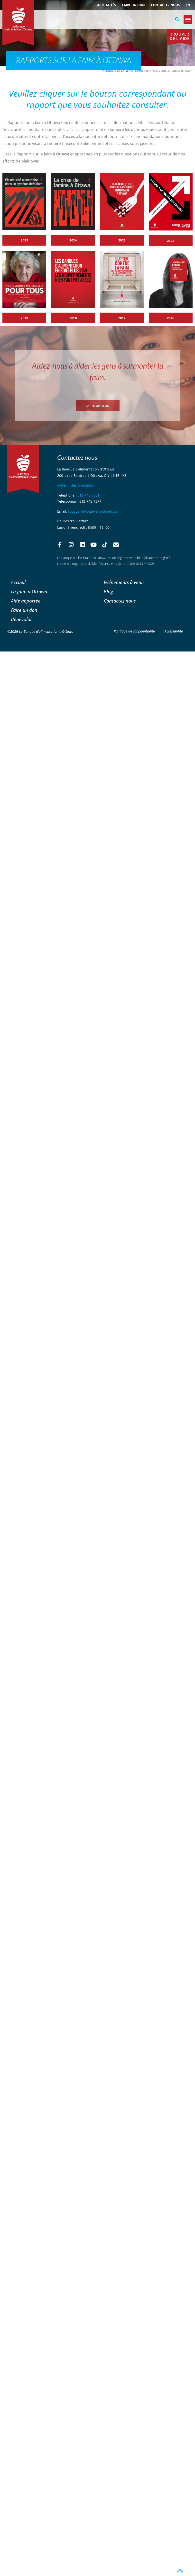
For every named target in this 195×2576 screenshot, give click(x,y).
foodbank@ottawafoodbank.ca (93, 511)
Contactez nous (165, 5)
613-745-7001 (88, 495)
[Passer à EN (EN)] (188, 4)
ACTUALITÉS (106, 5)
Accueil (108, 71)
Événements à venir (124, 582)
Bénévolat (21, 619)
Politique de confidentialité (134, 631)
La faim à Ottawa (130, 71)
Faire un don (133, 5)
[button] (177, 19)
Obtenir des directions (75, 485)
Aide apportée (25, 600)
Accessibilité (174, 631)
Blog (108, 591)
